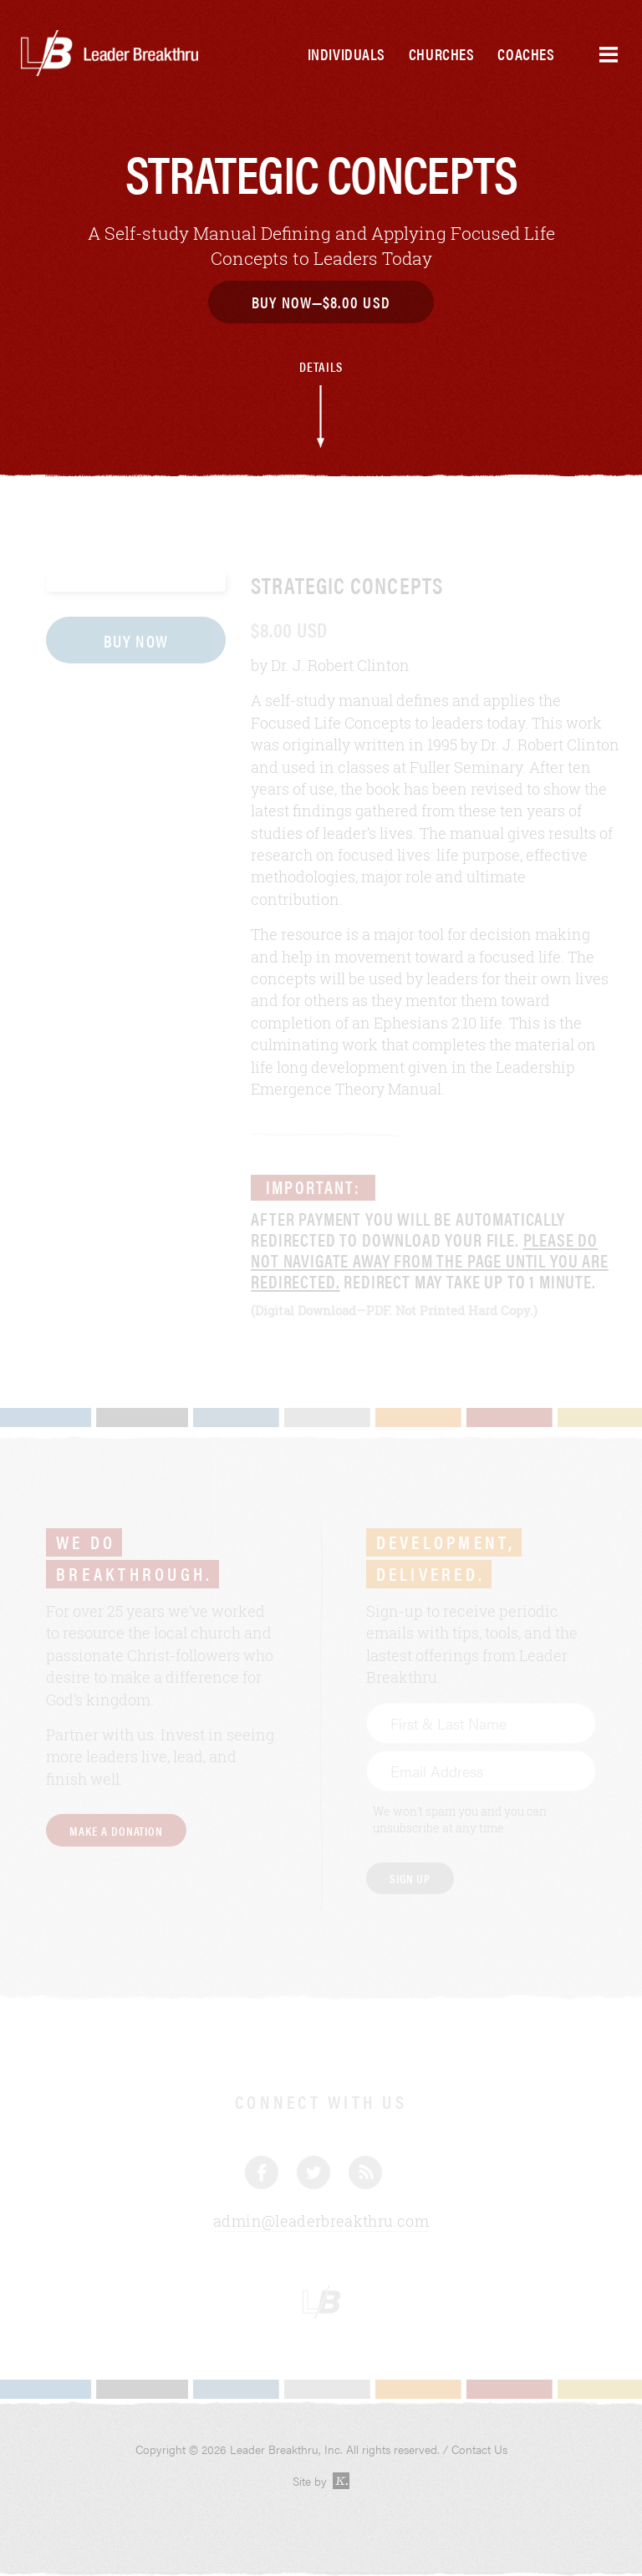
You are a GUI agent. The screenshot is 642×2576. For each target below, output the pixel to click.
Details (321, 366)
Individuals (346, 54)
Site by (321, 2481)
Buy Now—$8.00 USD (321, 301)
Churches (442, 54)
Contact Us (479, 2449)
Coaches (525, 54)
